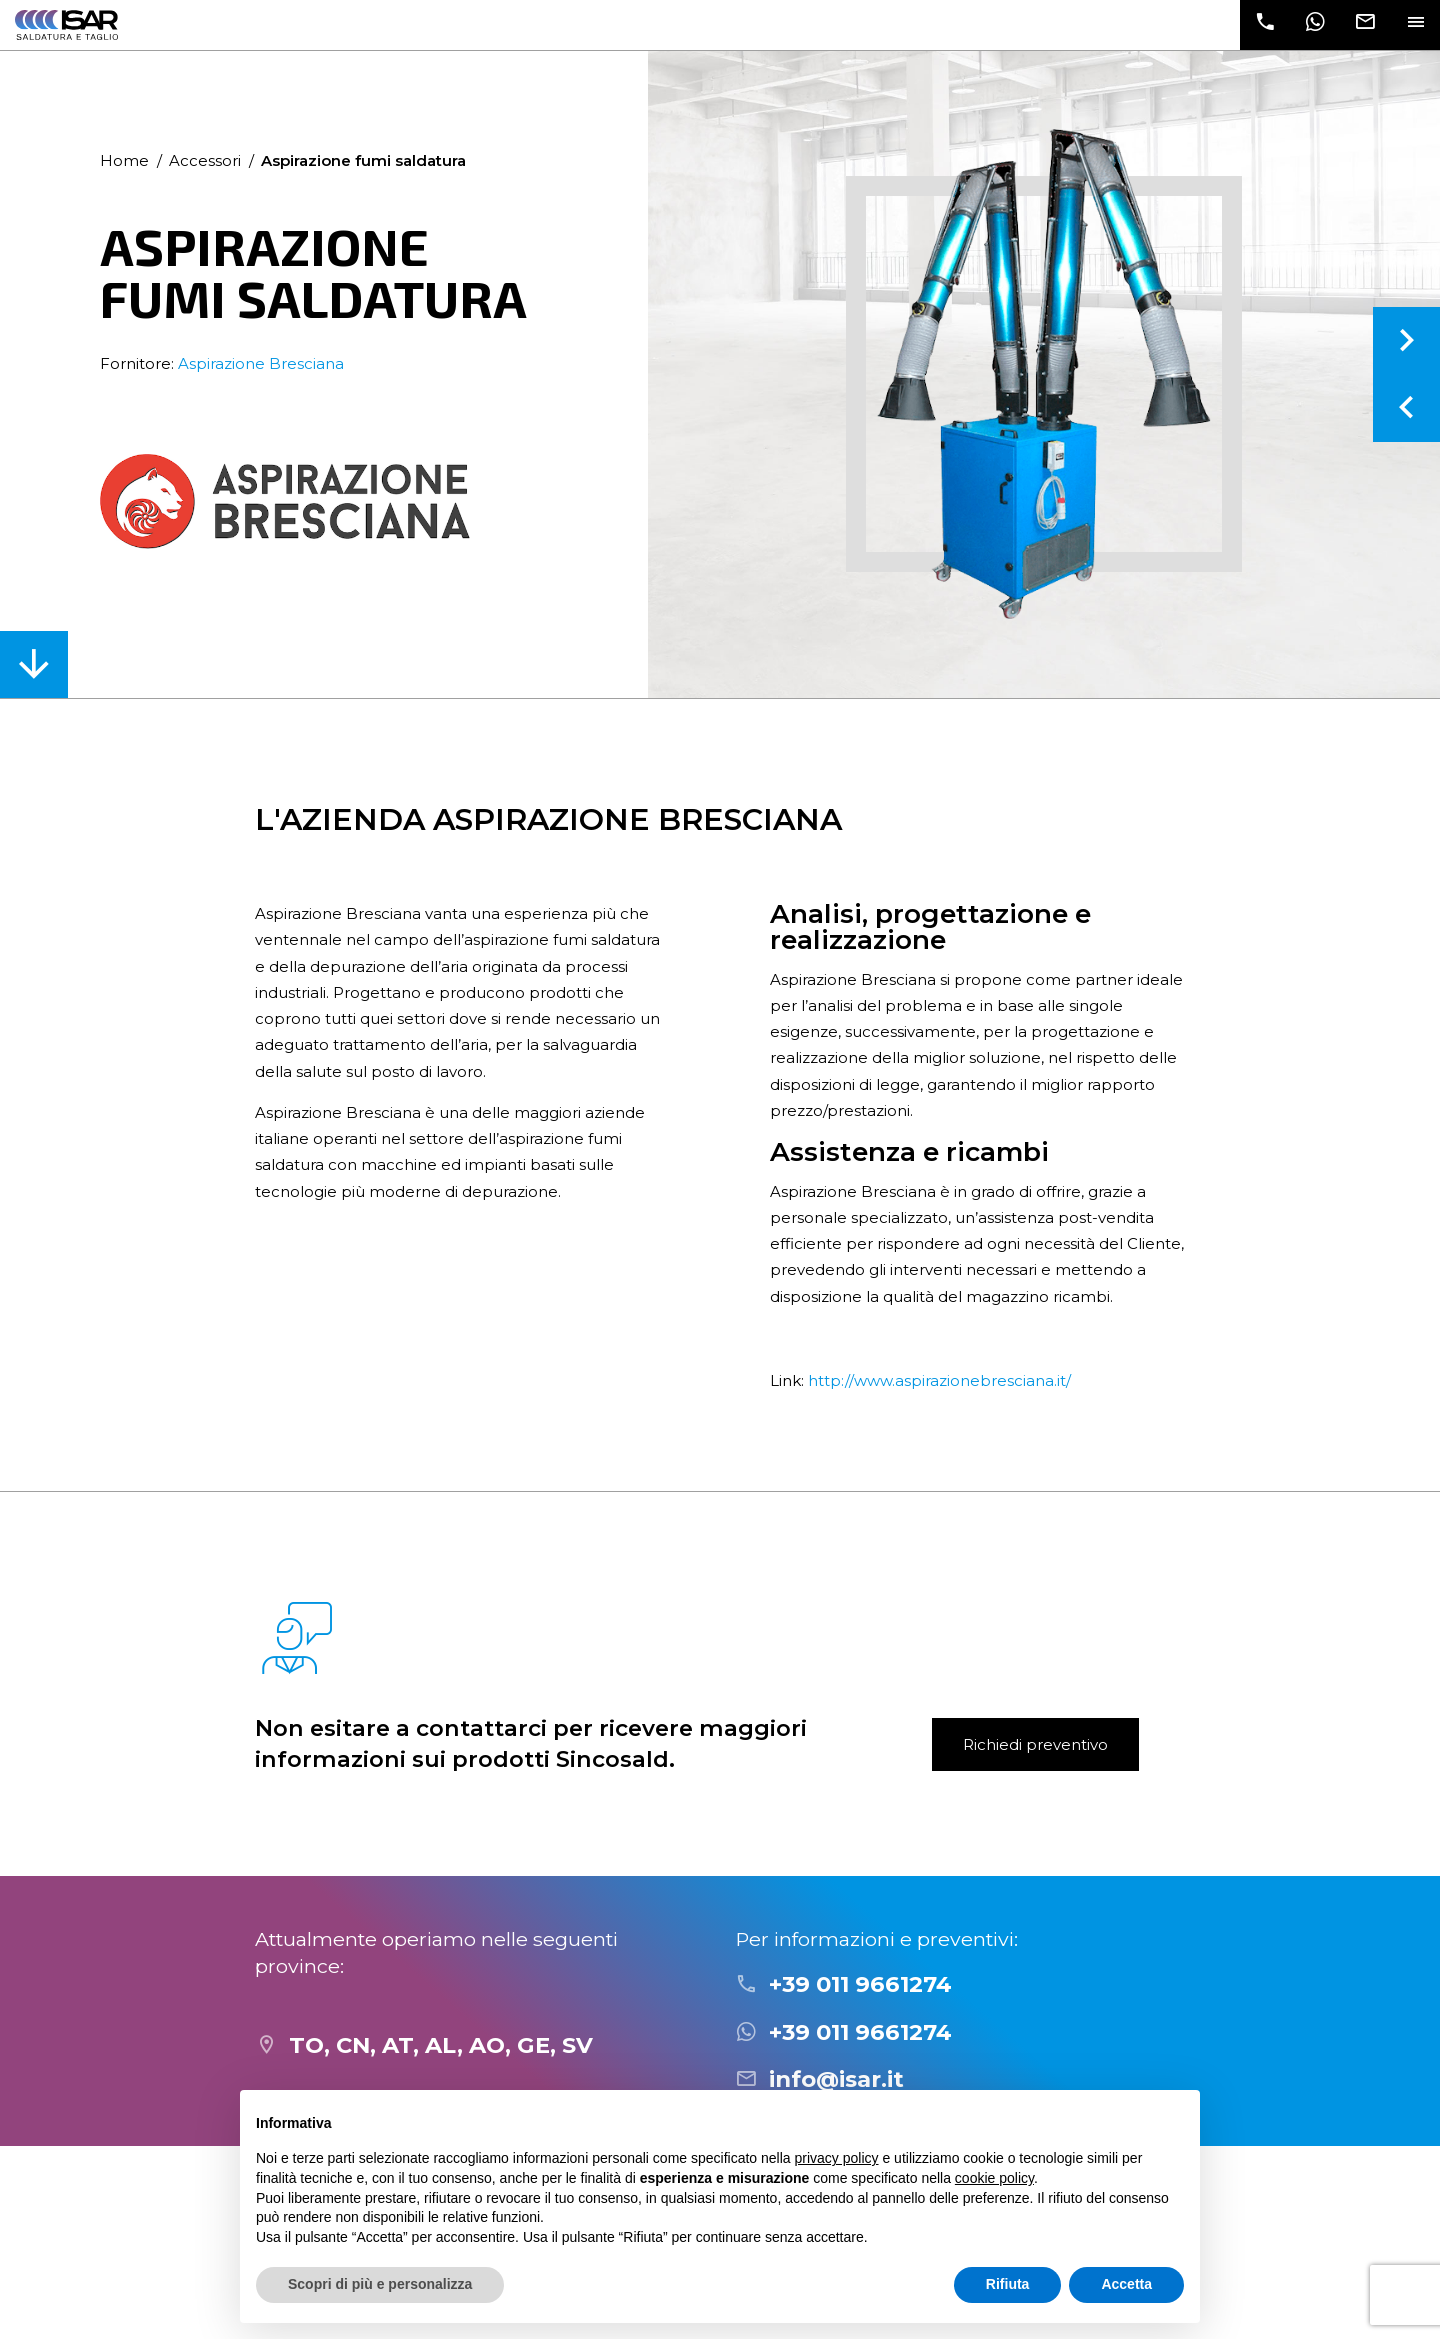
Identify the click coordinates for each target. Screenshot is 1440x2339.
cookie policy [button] (994, 2178)
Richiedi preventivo (1035, 1744)
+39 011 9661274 (860, 1984)
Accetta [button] (1126, 2284)
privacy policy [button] (837, 2158)
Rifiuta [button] (1008, 2284)
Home (124, 160)
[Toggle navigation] (1415, 25)
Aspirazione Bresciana (261, 363)
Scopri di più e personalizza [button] (380, 2284)
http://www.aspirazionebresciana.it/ (939, 1380)
